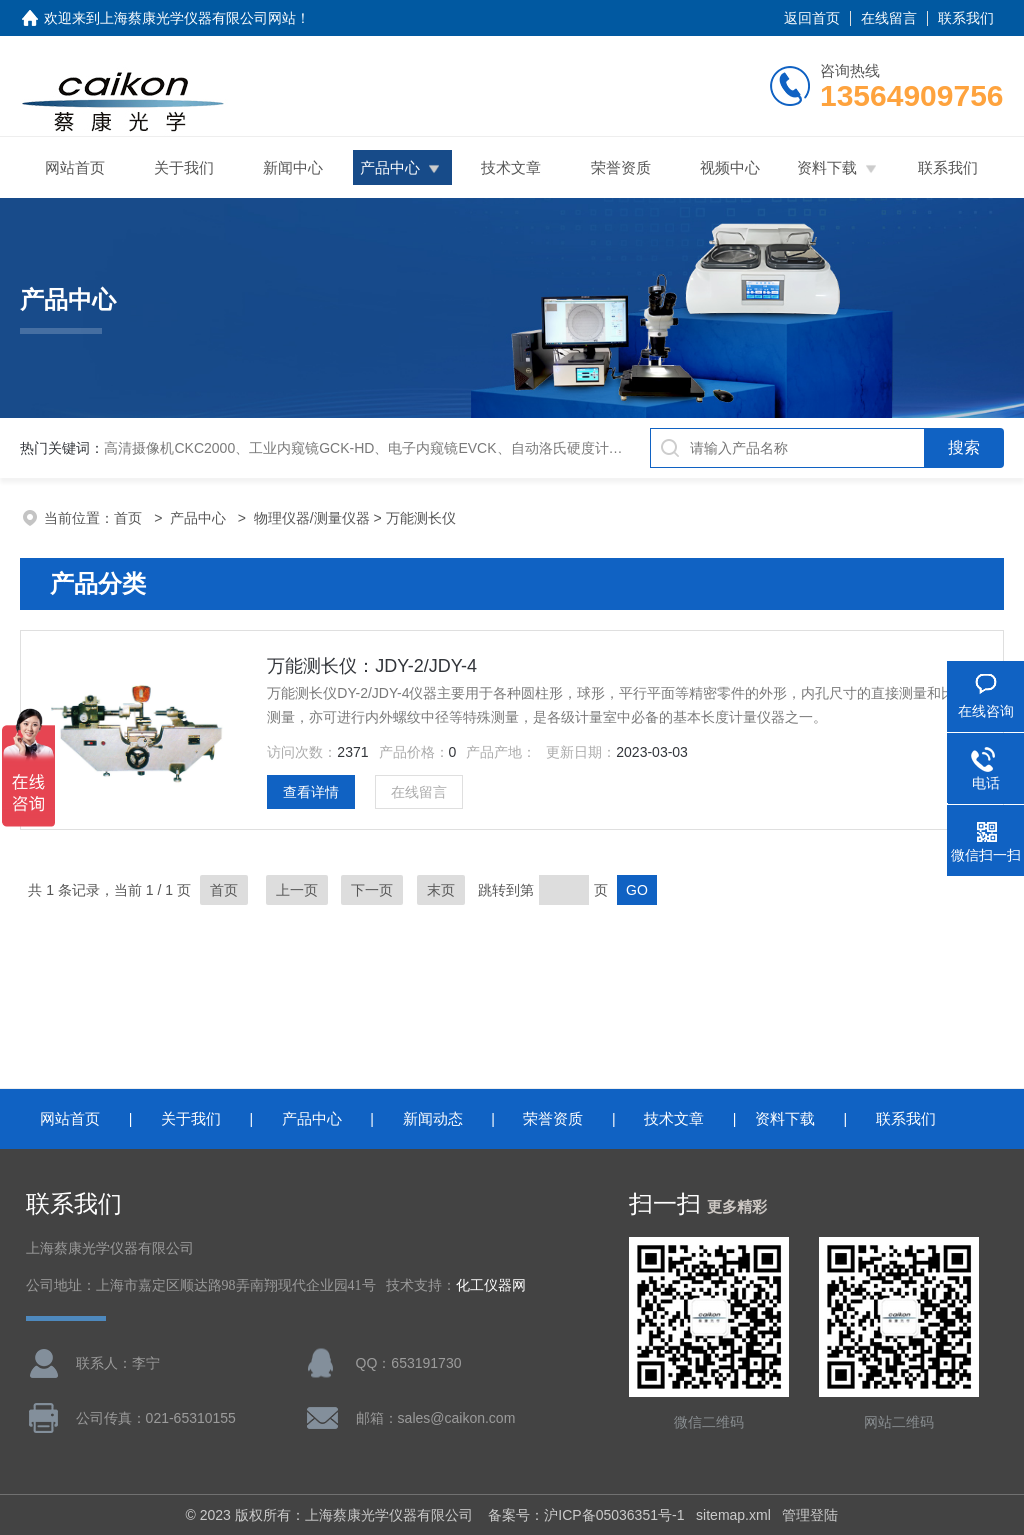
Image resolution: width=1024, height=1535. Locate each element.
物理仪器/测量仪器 (312, 518)
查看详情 (311, 792)
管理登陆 (810, 1515)
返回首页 (812, 18)
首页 (130, 518)
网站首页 (75, 167)
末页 (441, 890)
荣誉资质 (621, 167)
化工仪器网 (491, 1285)
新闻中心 (293, 167)
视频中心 (730, 167)
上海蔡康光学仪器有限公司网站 (198, 18)
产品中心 (390, 167)
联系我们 (966, 18)
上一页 (297, 890)
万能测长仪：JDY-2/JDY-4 (372, 666)
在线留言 (889, 18)
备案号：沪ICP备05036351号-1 (586, 1515)
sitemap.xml (733, 1515)
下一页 (372, 890)
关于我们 (184, 167)
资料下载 (827, 167)
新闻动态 (433, 1118)
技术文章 (511, 167)
